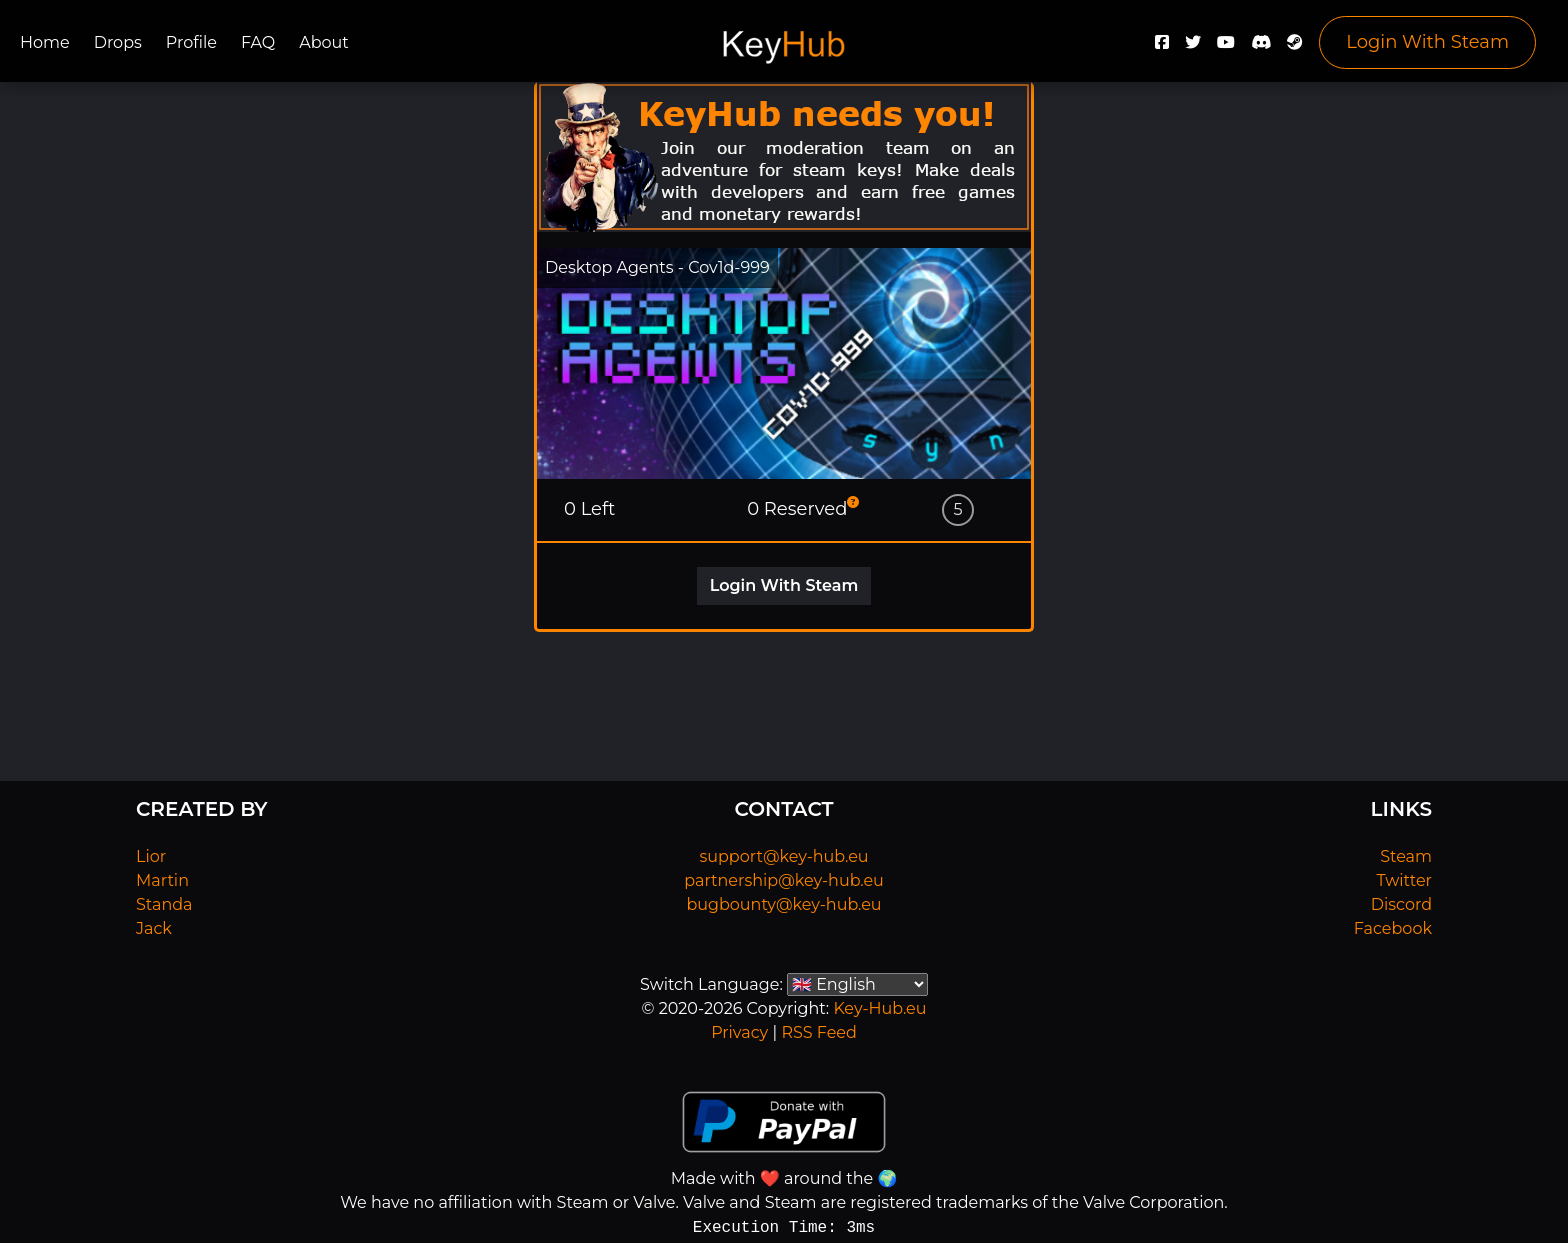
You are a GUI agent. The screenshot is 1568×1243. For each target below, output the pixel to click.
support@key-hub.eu (783, 856)
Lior (151, 856)
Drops (118, 42)
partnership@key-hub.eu (784, 880)
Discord (1401, 904)
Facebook (1393, 928)
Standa (164, 904)
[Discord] (1261, 47)
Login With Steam (1427, 42)
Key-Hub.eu (879, 1008)
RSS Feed (818, 1032)
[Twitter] (1193, 47)
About (324, 42)
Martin (162, 880)
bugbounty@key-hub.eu (783, 904)
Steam (1406, 856)
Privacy (739, 1032)
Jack (154, 928)
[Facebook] (1162, 47)
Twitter (1404, 880)
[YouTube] (1226, 47)
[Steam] (1295, 47)
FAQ (258, 42)
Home (45, 42)
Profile (191, 42)
